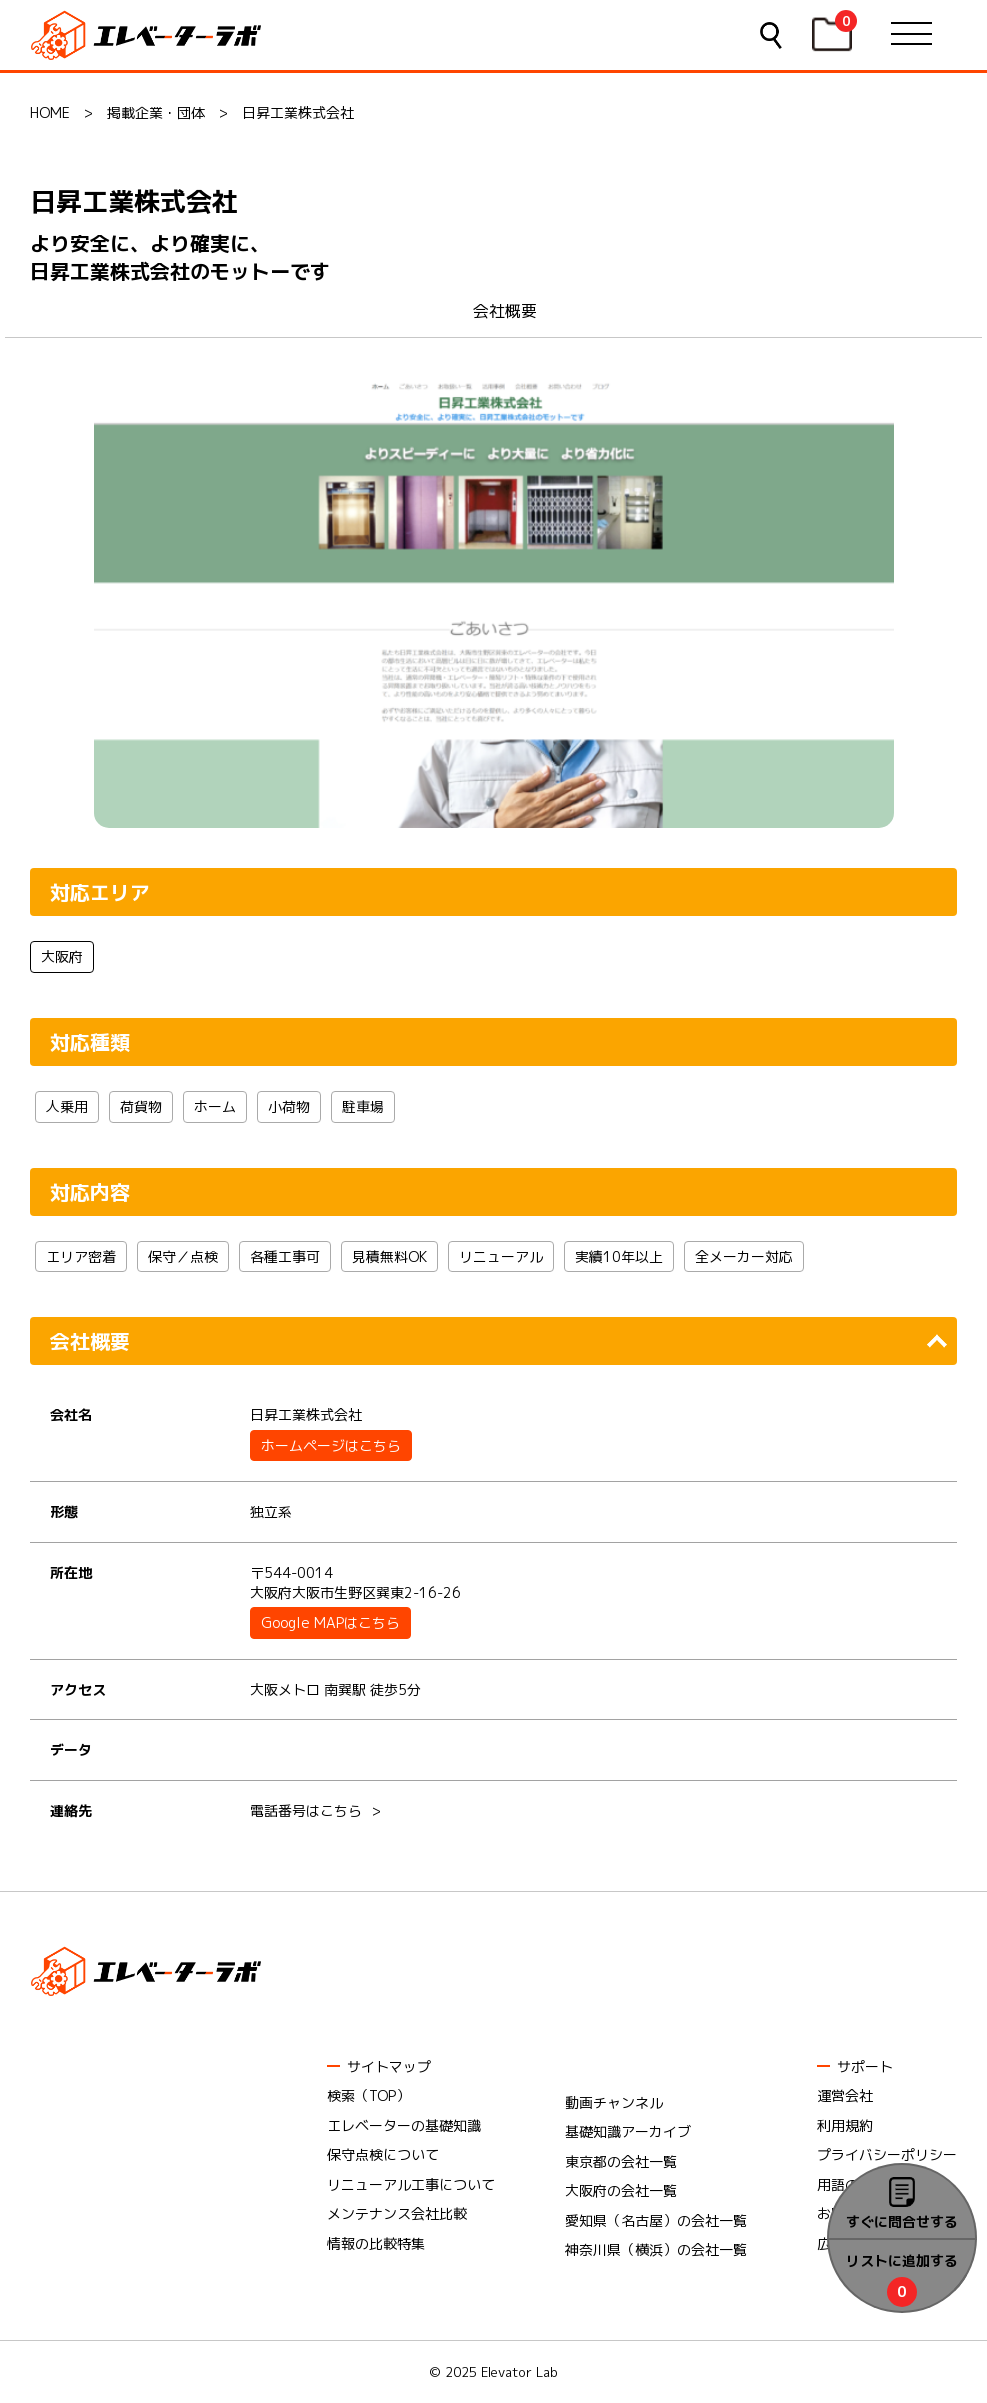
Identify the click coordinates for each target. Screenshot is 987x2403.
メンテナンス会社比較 (397, 2213)
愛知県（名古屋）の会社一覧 (656, 2220)
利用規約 (845, 2125)
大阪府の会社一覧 (621, 2190)
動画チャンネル (614, 2102)
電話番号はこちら (306, 1810)
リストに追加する (902, 2260)
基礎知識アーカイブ (628, 2131)
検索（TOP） (368, 2095)
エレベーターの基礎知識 (404, 2125)
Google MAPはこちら (330, 1622)
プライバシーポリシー (887, 2154)
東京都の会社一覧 (621, 2161)
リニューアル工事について (411, 2184)
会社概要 (505, 311)
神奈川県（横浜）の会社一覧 (656, 2249)
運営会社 (845, 2095)
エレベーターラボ (149, 35)
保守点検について (383, 2154)
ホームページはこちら (331, 1445)
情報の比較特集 (376, 2243)
